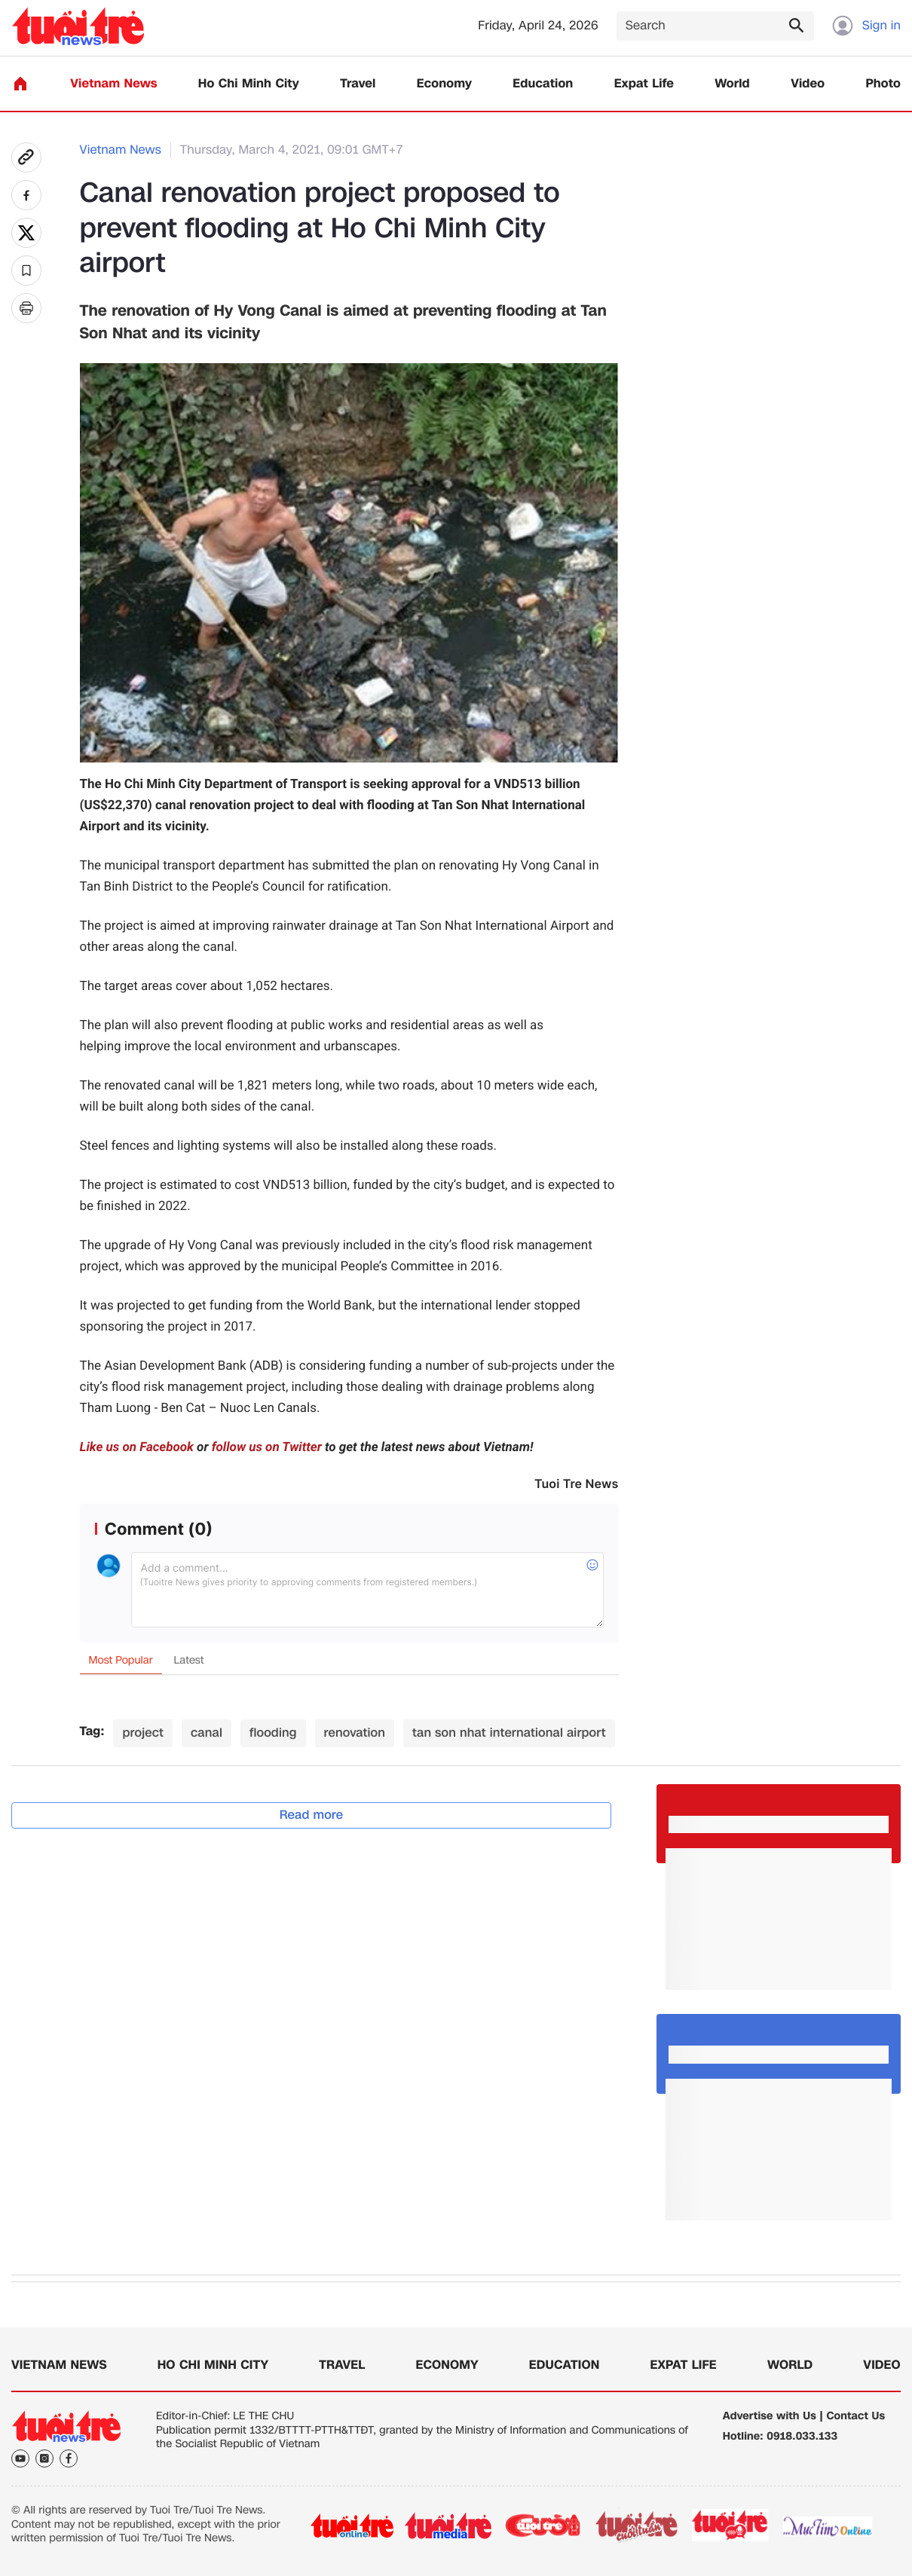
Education (543, 84)
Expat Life (644, 84)
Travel (357, 84)
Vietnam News (113, 84)
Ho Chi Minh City (248, 84)
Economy (444, 84)
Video (808, 84)
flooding (273, 1732)
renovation (354, 1732)
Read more (312, 1814)
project (143, 1732)
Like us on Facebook (137, 1447)
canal (206, 1732)
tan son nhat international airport (509, 1732)
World (732, 84)
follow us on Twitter (267, 1447)
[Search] (715, 26)
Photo (883, 84)
